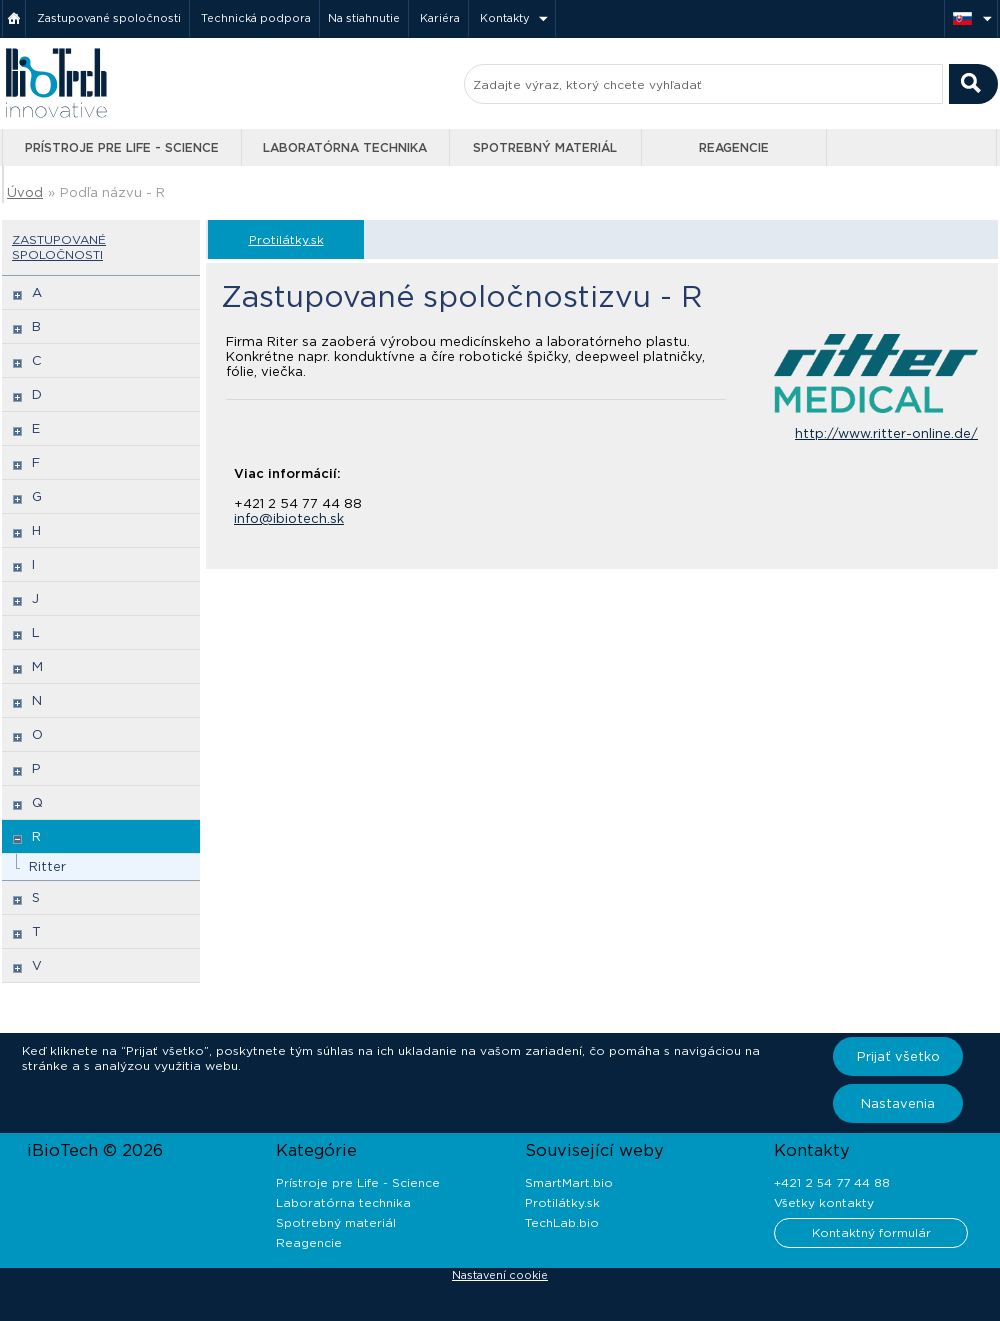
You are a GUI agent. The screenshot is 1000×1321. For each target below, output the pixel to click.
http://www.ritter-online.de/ (886, 433)
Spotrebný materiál (545, 147)
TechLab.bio (562, 1222)
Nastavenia (898, 1103)
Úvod (25, 192)
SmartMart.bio (569, 1182)
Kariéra (440, 18)
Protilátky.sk (286, 239)
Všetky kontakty (824, 1202)
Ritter (47, 866)
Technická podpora (256, 18)
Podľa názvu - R (112, 192)
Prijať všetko (898, 1056)
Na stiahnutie (364, 18)
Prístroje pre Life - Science (122, 147)
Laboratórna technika (345, 147)
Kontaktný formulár (871, 1232)
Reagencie (734, 147)
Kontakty (505, 18)
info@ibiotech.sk (289, 518)
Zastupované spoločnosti (109, 18)
